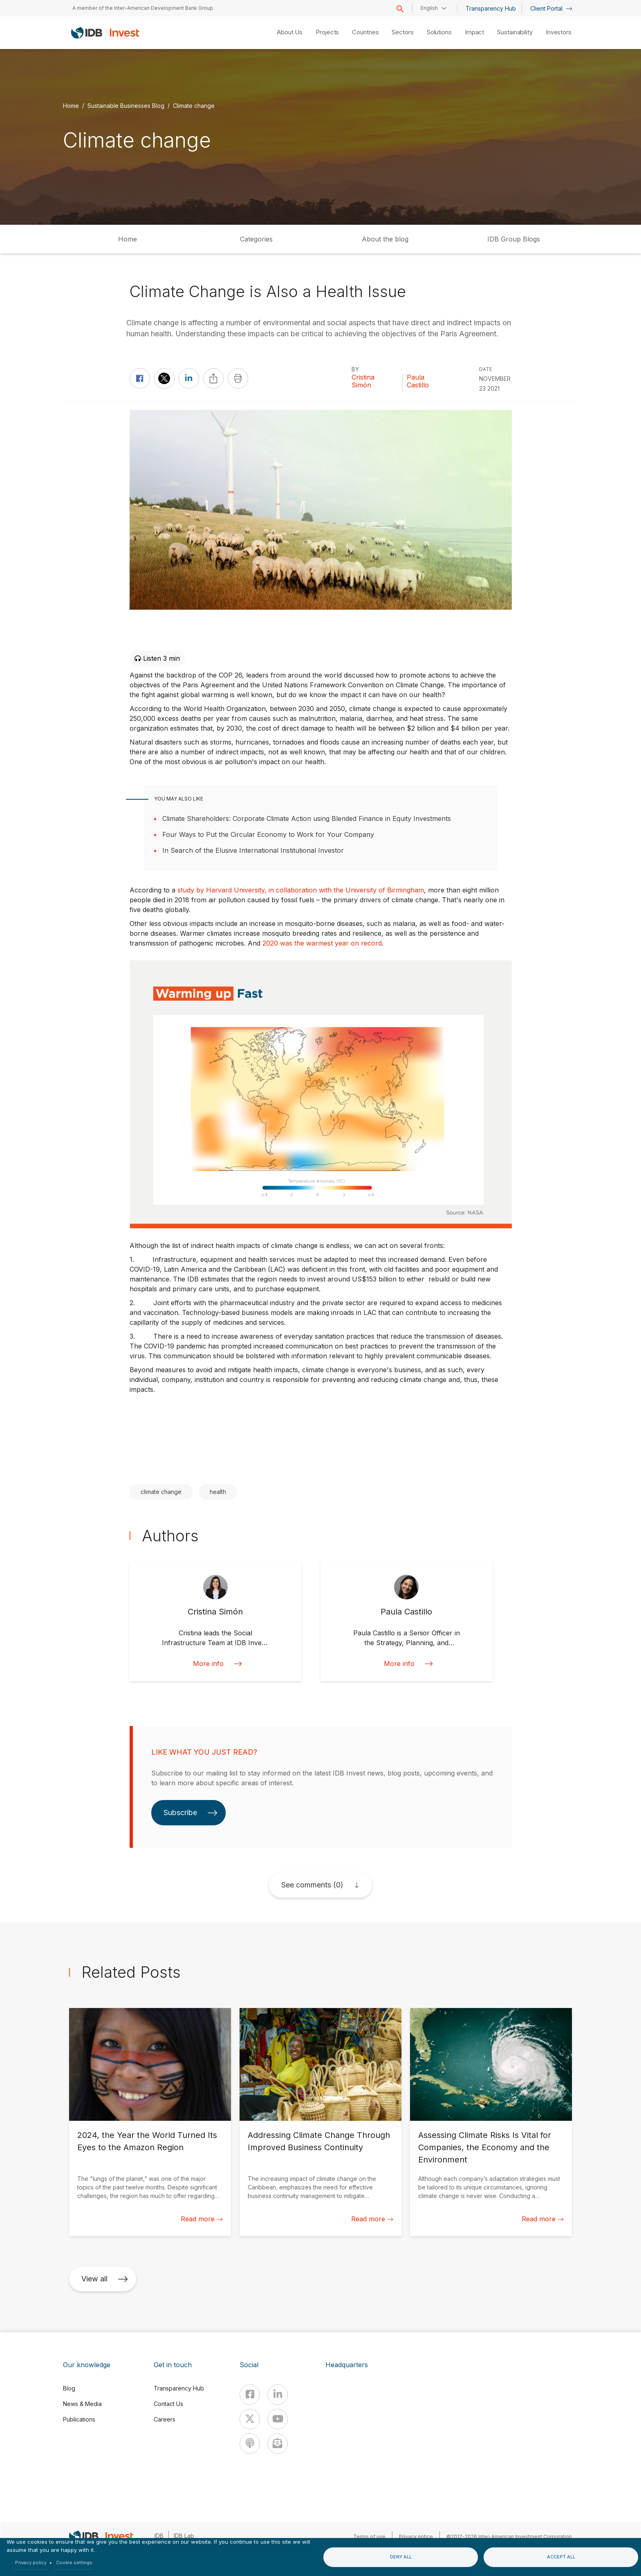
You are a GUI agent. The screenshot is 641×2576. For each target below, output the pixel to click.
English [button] (429, 8)
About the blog (385, 239)
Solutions (439, 32)
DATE (485, 369)
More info (215, 1664)
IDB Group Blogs (513, 239)
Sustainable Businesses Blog (125, 105)
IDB (159, 2535)
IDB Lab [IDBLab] (184, 2535)
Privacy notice (416, 2537)
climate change (161, 1491)
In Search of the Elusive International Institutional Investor (253, 850)
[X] (250, 2419)
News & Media (82, 2403)
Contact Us (168, 2403)
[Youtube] (277, 2419)
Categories (256, 239)
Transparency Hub (491, 8)
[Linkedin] (277, 2394)
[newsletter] (277, 2443)
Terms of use (369, 2537)
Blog (69, 2388)
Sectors (402, 32)
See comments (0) (312, 1885)
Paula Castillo (418, 381)
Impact (474, 32)
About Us (290, 32)
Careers (164, 2419)
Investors (559, 32)
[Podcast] (250, 2443)
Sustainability (515, 32)
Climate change (194, 105)
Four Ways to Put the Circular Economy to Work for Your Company (268, 834)
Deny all (401, 2557)
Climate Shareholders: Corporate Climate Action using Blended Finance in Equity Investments (306, 818)
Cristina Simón (363, 381)
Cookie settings (74, 2562)
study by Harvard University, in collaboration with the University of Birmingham (300, 890)
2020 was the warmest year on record (322, 943)
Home (71, 105)
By (355, 369)
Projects (327, 32)
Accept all (561, 2557)
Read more (202, 2219)
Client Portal (551, 8)
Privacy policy (31, 2562)
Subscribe (190, 1812)
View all (104, 2278)
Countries (365, 32)
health (218, 1491)
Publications (79, 2419)
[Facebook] (250, 2394)
